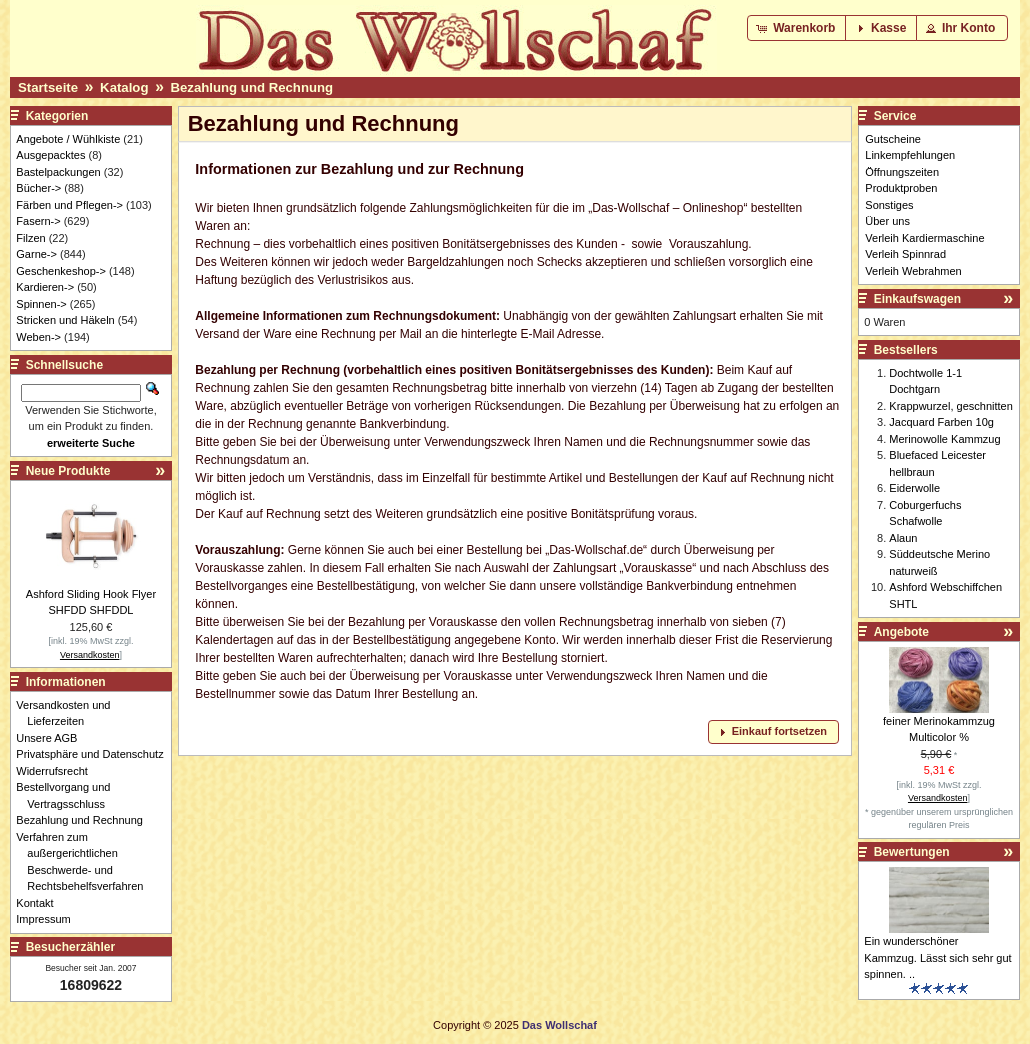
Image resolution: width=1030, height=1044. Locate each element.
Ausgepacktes (50, 155)
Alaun (903, 538)
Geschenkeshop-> (61, 271)
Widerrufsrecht (57, 771)
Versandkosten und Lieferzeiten (68, 713)
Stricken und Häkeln (65, 320)
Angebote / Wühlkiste (68, 139)
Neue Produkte (68, 471)
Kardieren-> (45, 287)
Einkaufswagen (917, 299)
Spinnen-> (41, 304)
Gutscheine (893, 139)
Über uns (887, 221)
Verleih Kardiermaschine (924, 238)
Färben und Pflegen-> (69, 205)
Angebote (901, 632)
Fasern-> (38, 221)
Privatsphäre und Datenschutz (95, 754)
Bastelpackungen (58, 172)
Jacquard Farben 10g (941, 422)
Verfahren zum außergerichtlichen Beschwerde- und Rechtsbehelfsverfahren (85, 862)
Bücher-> (38, 188)
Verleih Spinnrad (905, 254)
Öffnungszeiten (902, 172)
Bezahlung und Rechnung (252, 87)
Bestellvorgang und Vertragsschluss (68, 795)
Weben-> (38, 337)
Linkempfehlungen (910, 155)
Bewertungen (912, 852)
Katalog (124, 87)
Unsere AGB (52, 738)
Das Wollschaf (559, 1025)
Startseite (48, 87)
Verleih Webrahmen (913, 271)
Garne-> (36, 254)
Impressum (48, 919)
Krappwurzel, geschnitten (951, 406)
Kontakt (40, 903)
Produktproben (901, 188)
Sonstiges (889, 205)
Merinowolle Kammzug (944, 439)
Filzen (30, 238)
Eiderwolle (914, 488)
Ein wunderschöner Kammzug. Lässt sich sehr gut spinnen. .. (937, 957)
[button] (797, 28)
